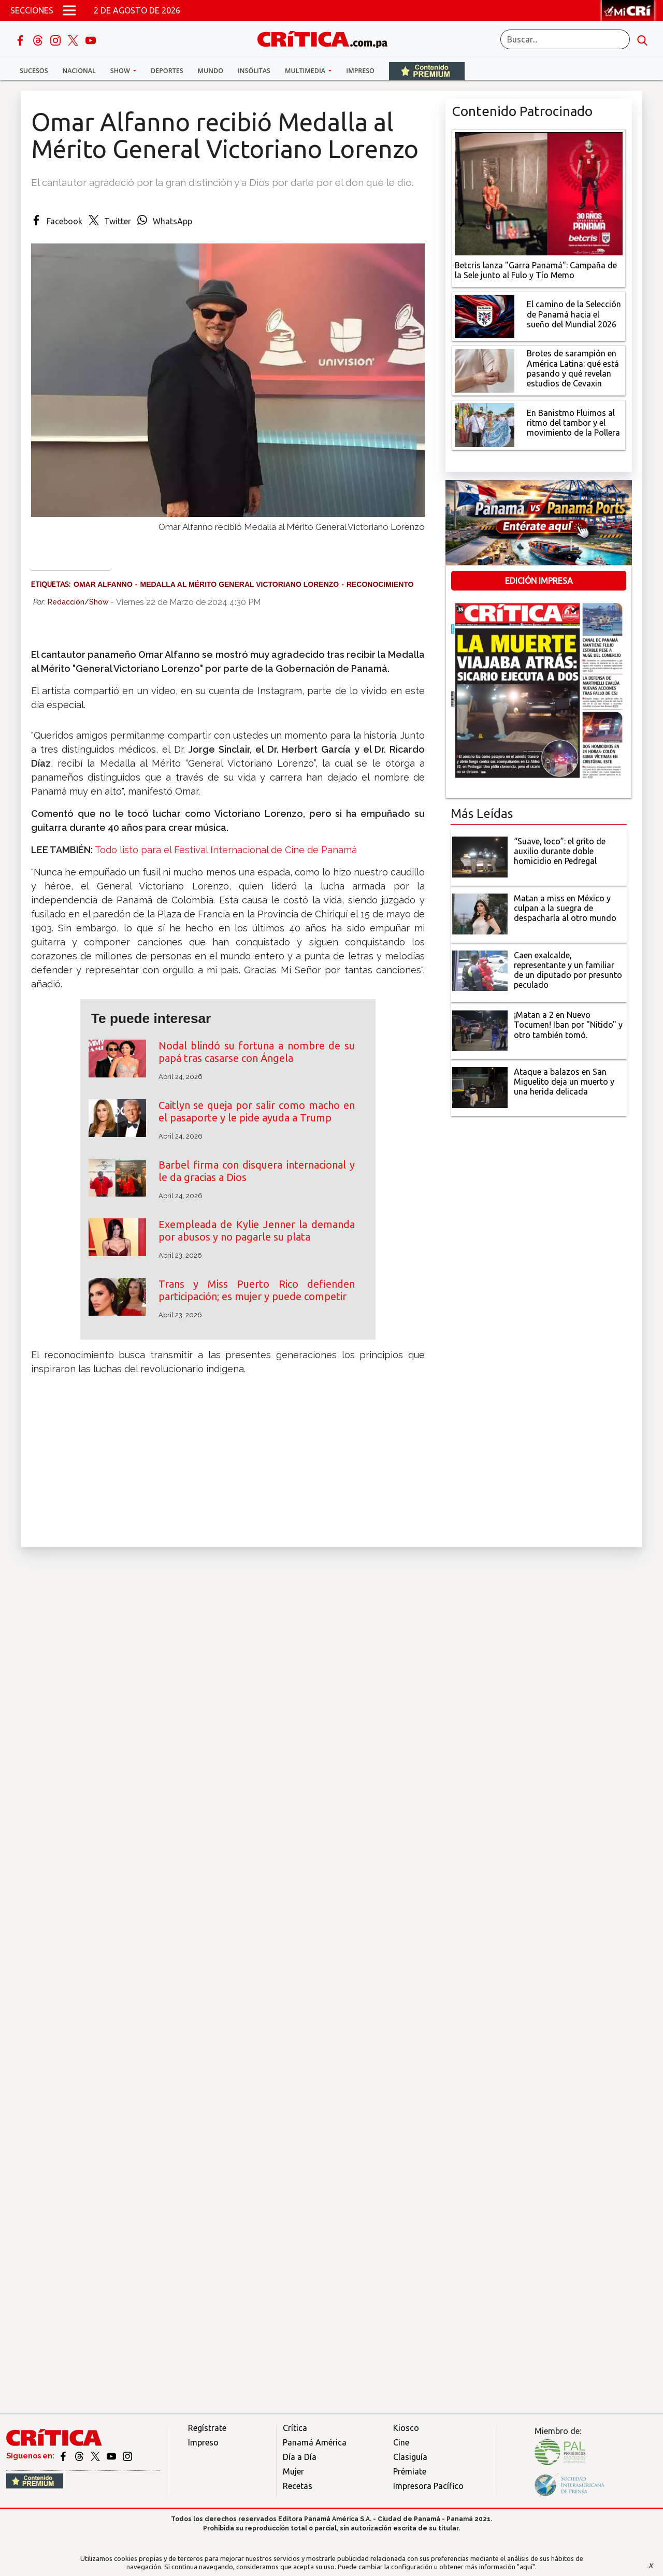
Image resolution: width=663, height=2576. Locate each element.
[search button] (642, 39)
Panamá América (315, 2442)
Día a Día (299, 2457)
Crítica (295, 2428)
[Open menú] (69, 10)
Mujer (293, 2471)
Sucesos (34, 70)
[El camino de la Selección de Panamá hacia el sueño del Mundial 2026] (484, 315)
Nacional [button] (79, 70)
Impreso (360, 70)
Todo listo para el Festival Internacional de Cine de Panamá (226, 849)
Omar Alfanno (103, 584)
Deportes (167, 70)
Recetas (297, 2486)
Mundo (210, 70)
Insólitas (254, 70)
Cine (401, 2442)
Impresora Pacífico (428, 2486)
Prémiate (409, 2471)
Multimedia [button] (306, 70)
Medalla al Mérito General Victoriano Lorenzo (239, 584)
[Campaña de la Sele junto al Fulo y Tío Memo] (539, 192)
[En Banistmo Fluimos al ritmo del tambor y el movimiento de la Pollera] (484, 424)
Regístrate (207, 2428)
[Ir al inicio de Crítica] (327, 38)
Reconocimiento (380, 584)
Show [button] (121, 70)
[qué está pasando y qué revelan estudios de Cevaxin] (484, 370)
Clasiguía (410, 2457)
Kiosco (406, 2428)
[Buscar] (565, 39)
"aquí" (526, 2566)
